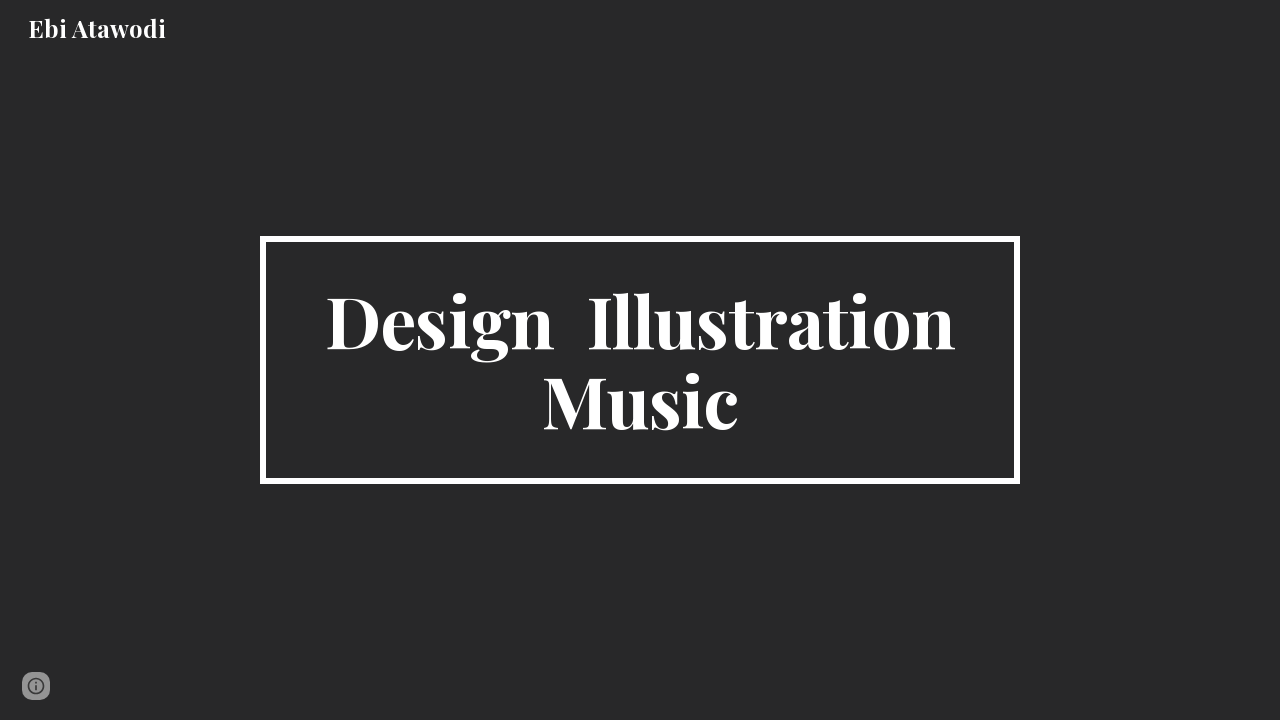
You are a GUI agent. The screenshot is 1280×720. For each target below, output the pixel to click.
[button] (36, 686)
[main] (640, 360)
